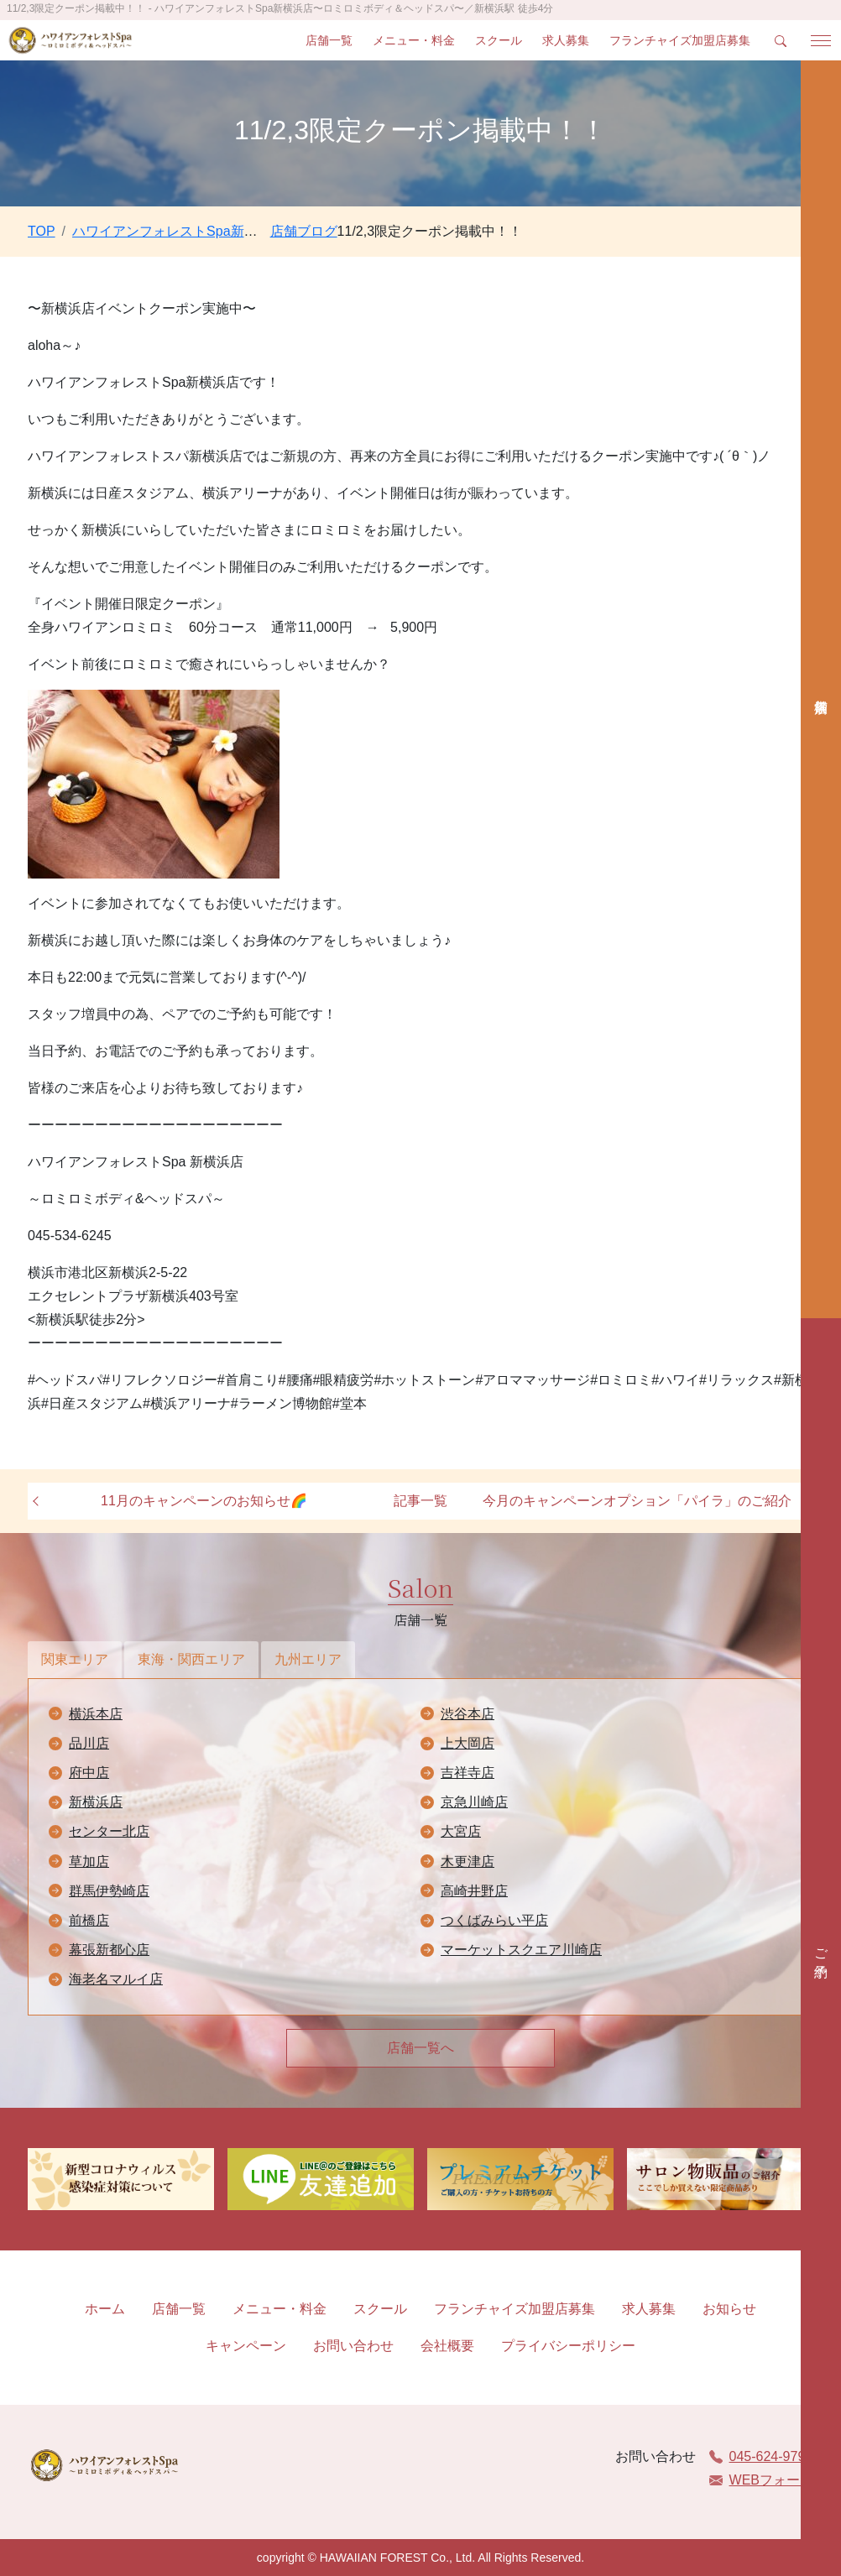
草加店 (89, 1861)
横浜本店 (96, 1714)
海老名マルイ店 (116, 1979)
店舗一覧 (329, 40)
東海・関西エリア (191, 1659)
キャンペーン (246, 2346)
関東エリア (74, 1659)
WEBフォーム (761, 2480)
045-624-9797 (761, 2456)
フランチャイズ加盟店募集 (679, 40)
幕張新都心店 (109, 1949)
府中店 (89, 1772)
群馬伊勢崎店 (109, 1891)
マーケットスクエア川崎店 (521, 1949)
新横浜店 (96, 1802)
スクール (498, 40)
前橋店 (89, 1920)
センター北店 (109, 1831)
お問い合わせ (353, 2346)
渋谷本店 (467, 1714)
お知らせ (729, 2309)
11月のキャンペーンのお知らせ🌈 (204, 1501)
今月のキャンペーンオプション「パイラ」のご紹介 (637, 1501)
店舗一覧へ (420, 2048)
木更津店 (467, 1861)
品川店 (89, 1743)
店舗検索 (821, 689)
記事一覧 (420, 1501)
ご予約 (821, 1947)
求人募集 (565, 40)
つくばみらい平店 (494, 1920)
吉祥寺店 (467, 1772)
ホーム (105, 2309)
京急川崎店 (474, 1802)
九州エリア (308, 1659)
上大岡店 (467, 1743)
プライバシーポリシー (568, 2346)
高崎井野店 (474, 1891)
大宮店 (461, 1831)
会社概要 (447, 2346)
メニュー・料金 (414, 40)
